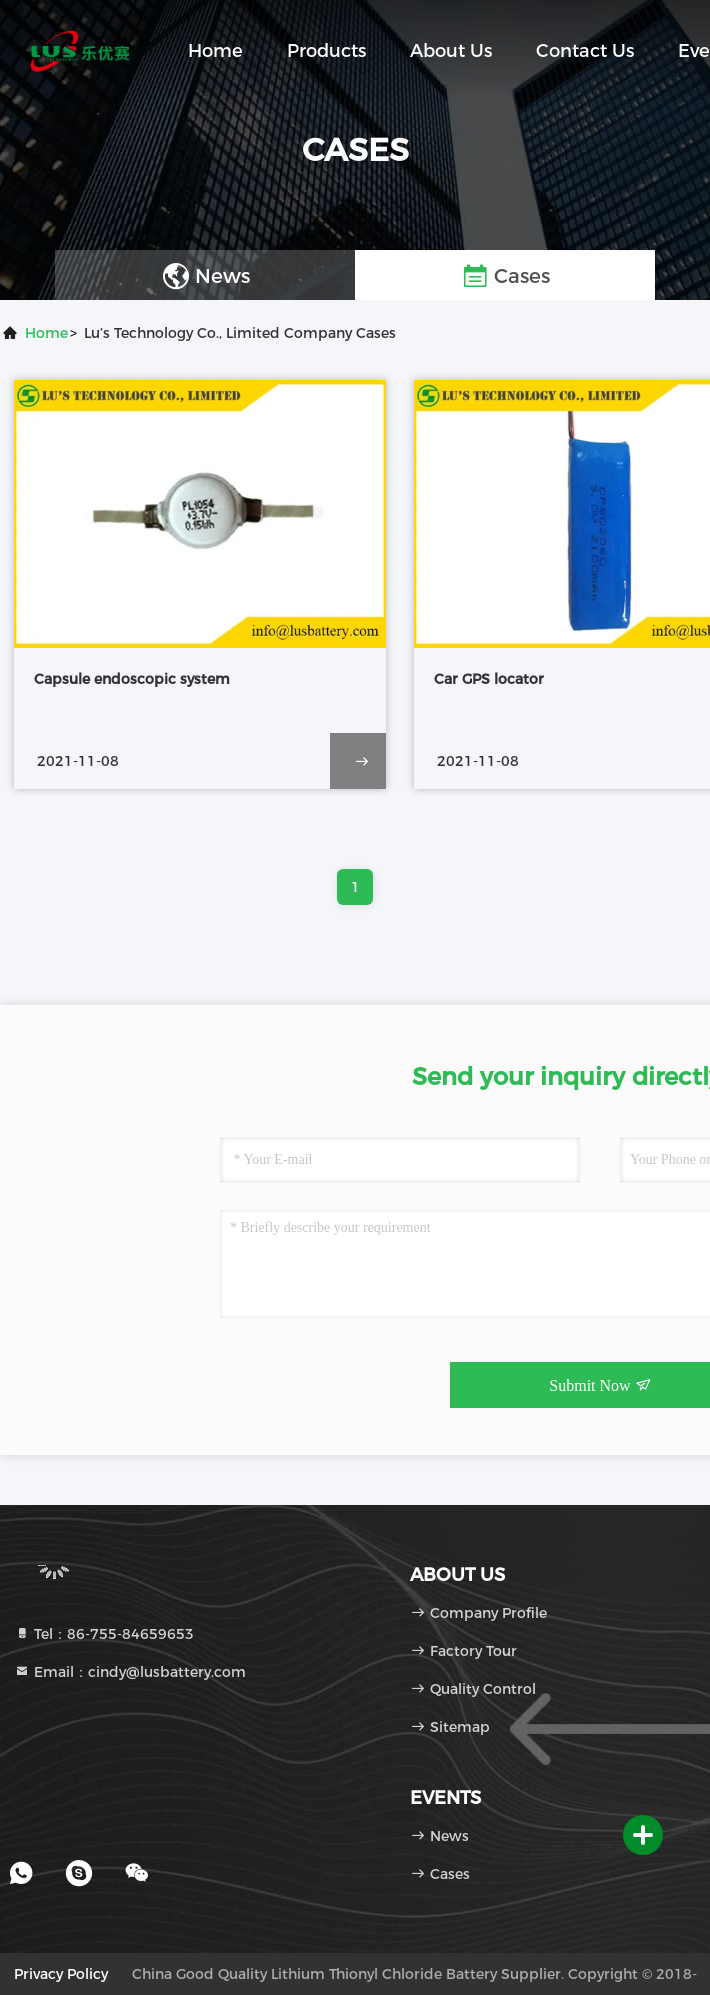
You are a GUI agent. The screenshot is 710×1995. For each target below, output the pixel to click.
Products (326, 51)
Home (215, 51)
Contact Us (585, 51)
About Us (451, 51)
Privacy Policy (61, 1974)
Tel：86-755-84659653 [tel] (104, 1634)
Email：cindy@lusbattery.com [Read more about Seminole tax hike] (130, 1672)
